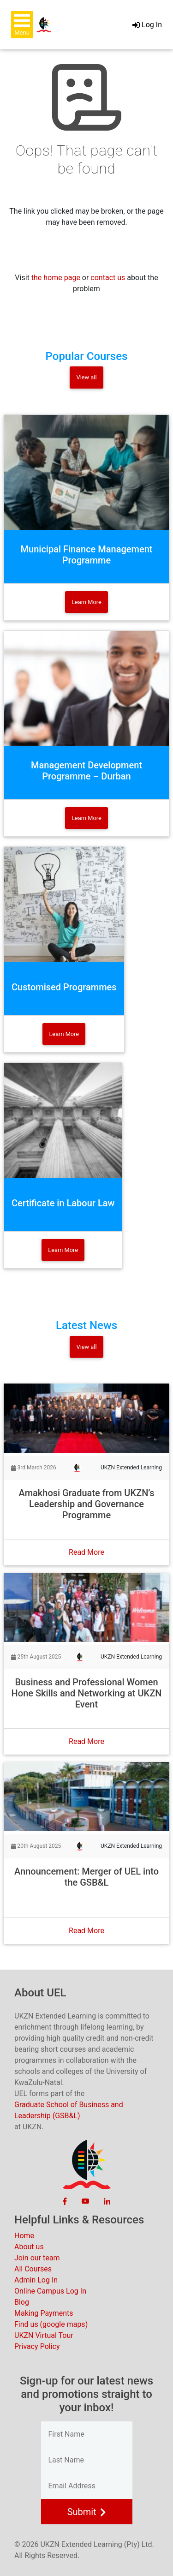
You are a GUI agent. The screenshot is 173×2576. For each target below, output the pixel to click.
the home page (55, 277)
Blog (21, 2302)
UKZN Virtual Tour (43, 2335)
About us (29, 2246)
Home (24, 2235)
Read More (86, 1552)
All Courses (33, 2268)
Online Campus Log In (50, 2291)
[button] (22, 24)
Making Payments (43, 2313)
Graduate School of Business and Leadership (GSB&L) (68, 2110)
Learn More (86, 602)
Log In (147, 24)
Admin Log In (36, 2280)
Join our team (37, 2257)
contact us (107, 277)
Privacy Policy (37, 2346)
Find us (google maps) (51, 2324)
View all (86, 377)
